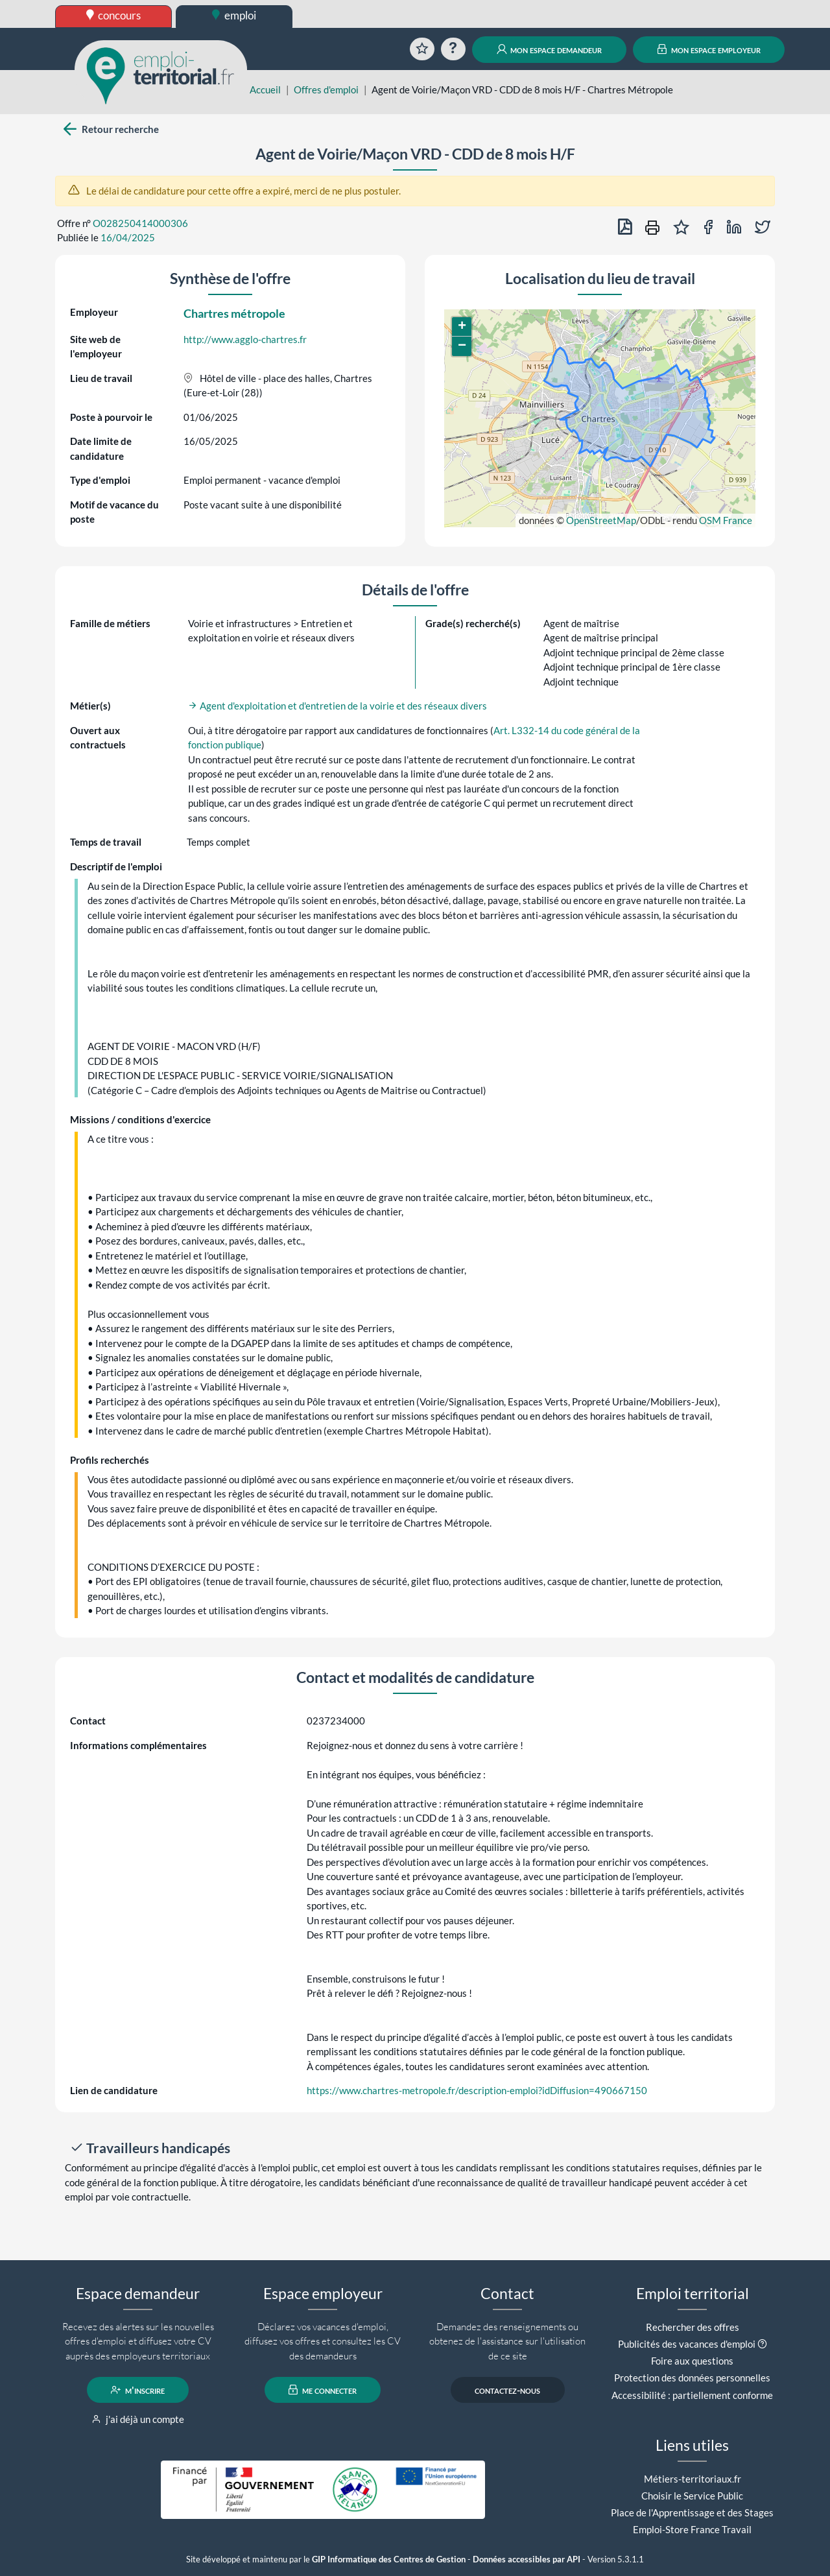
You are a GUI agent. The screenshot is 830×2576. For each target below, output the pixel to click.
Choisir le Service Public (692, 2495)
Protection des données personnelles (692, 2377)
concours (113, 15)
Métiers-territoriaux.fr (692, 2479)
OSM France (725, 520)
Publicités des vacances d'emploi (686, 2344)
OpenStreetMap (601, 520)
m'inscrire (138, 2390)
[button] (461, 327)
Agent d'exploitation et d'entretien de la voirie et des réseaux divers (337, 705)
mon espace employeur (709, 49)
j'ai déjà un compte (137, 2419)
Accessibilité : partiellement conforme (692, 2395)
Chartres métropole (234, 313)
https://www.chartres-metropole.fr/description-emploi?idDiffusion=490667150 (477, 2090)
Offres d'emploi (326, 89)
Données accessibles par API (526, 2559)
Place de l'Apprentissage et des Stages (692, 2512)
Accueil (265, 89)
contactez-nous (507, 2390)
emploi (234, 15)
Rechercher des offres (692, 2327)
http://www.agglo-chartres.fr (245, 339)
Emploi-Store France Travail (692, 2529)
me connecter (323, 2390)
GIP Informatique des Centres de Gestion (389, 2559)
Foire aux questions (692, 2361)
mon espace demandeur (549, 49)
